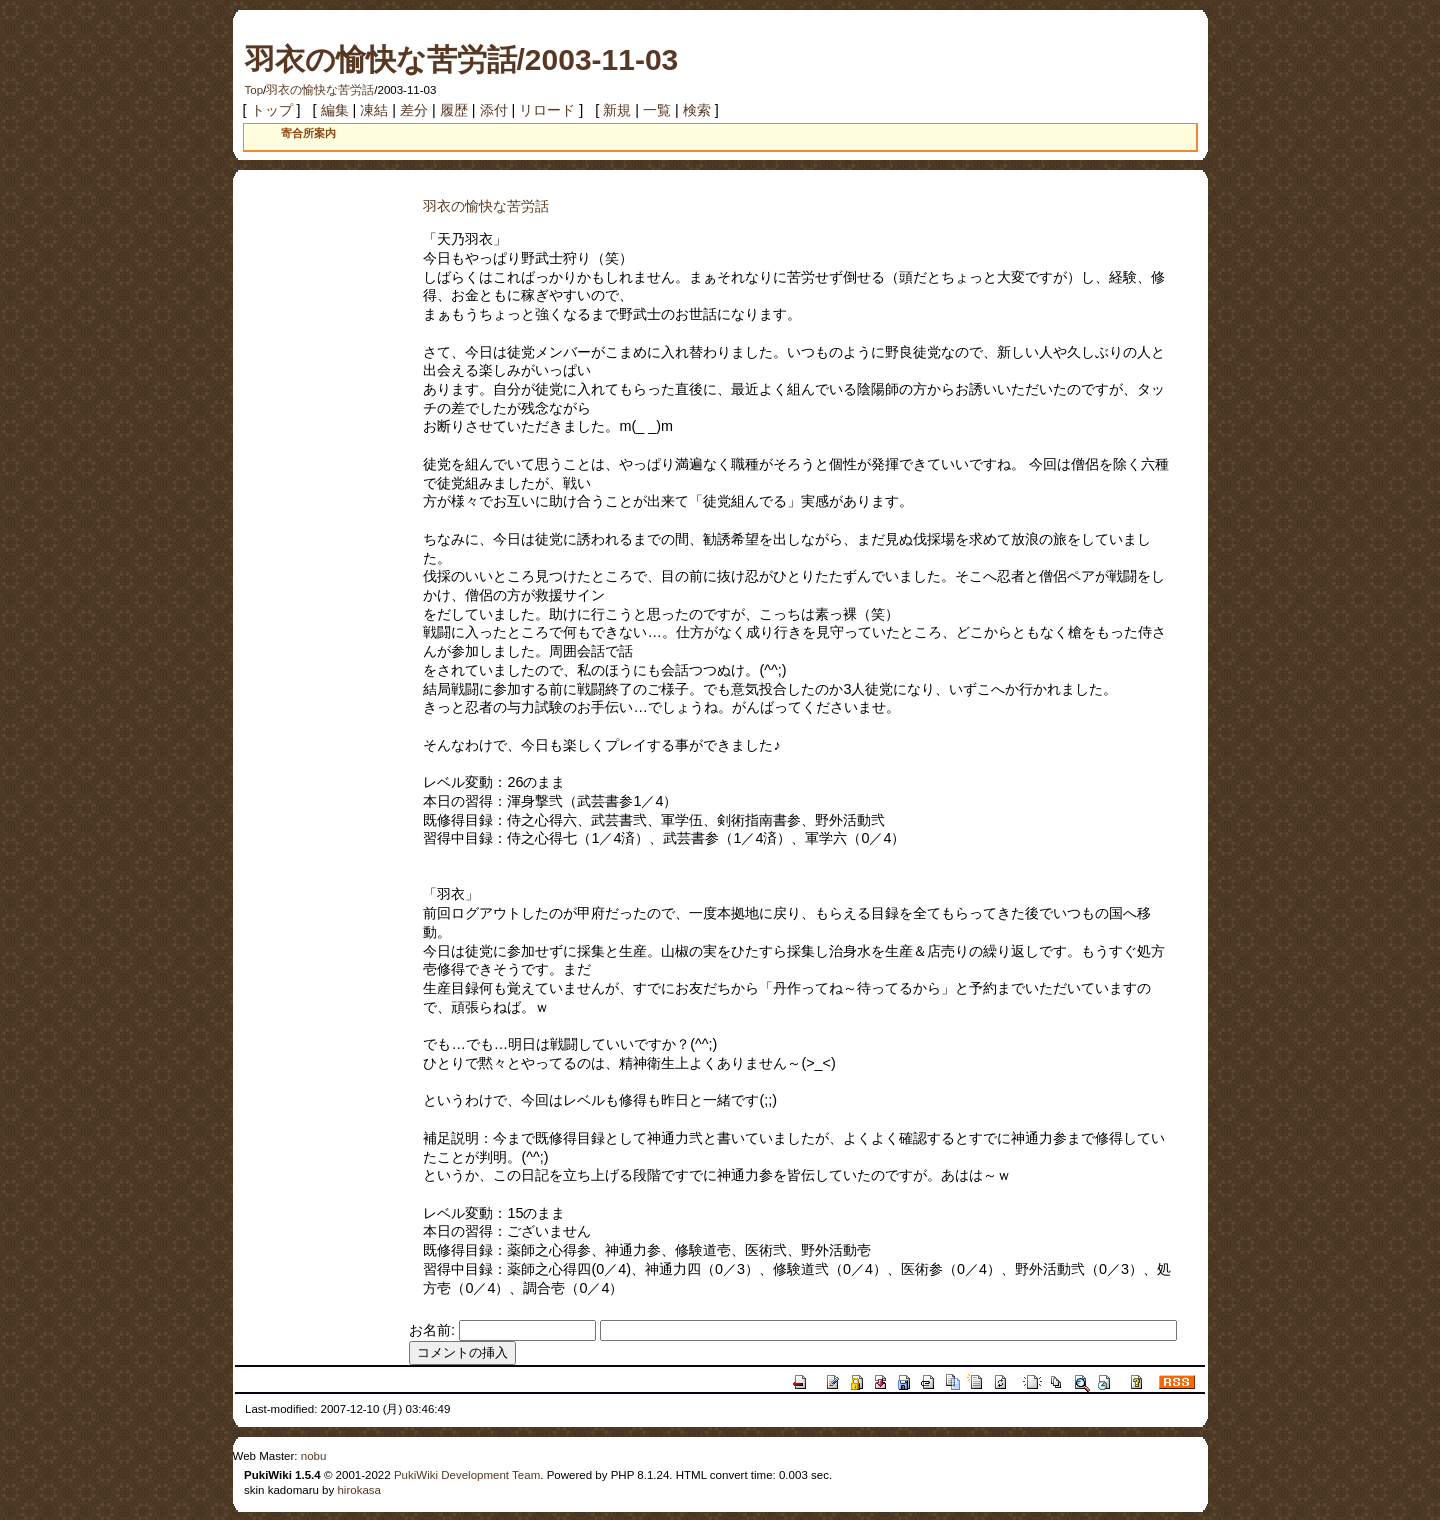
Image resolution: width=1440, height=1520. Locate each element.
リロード (547, 110)
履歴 (454, 110)
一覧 (657, 110)
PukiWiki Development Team (467, 1475)
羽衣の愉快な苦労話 (320, 90)
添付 (494, 110)
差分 (414, 110)
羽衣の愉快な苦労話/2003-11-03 (462, 59)
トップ (272, 110)
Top (254, 90)
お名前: (434, 1330)
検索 (697, 110)
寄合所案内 (308, 133)
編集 (335, 110)
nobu (314, 1456)
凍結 (374, 110)
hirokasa (359, 1490)
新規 (617, 110)
